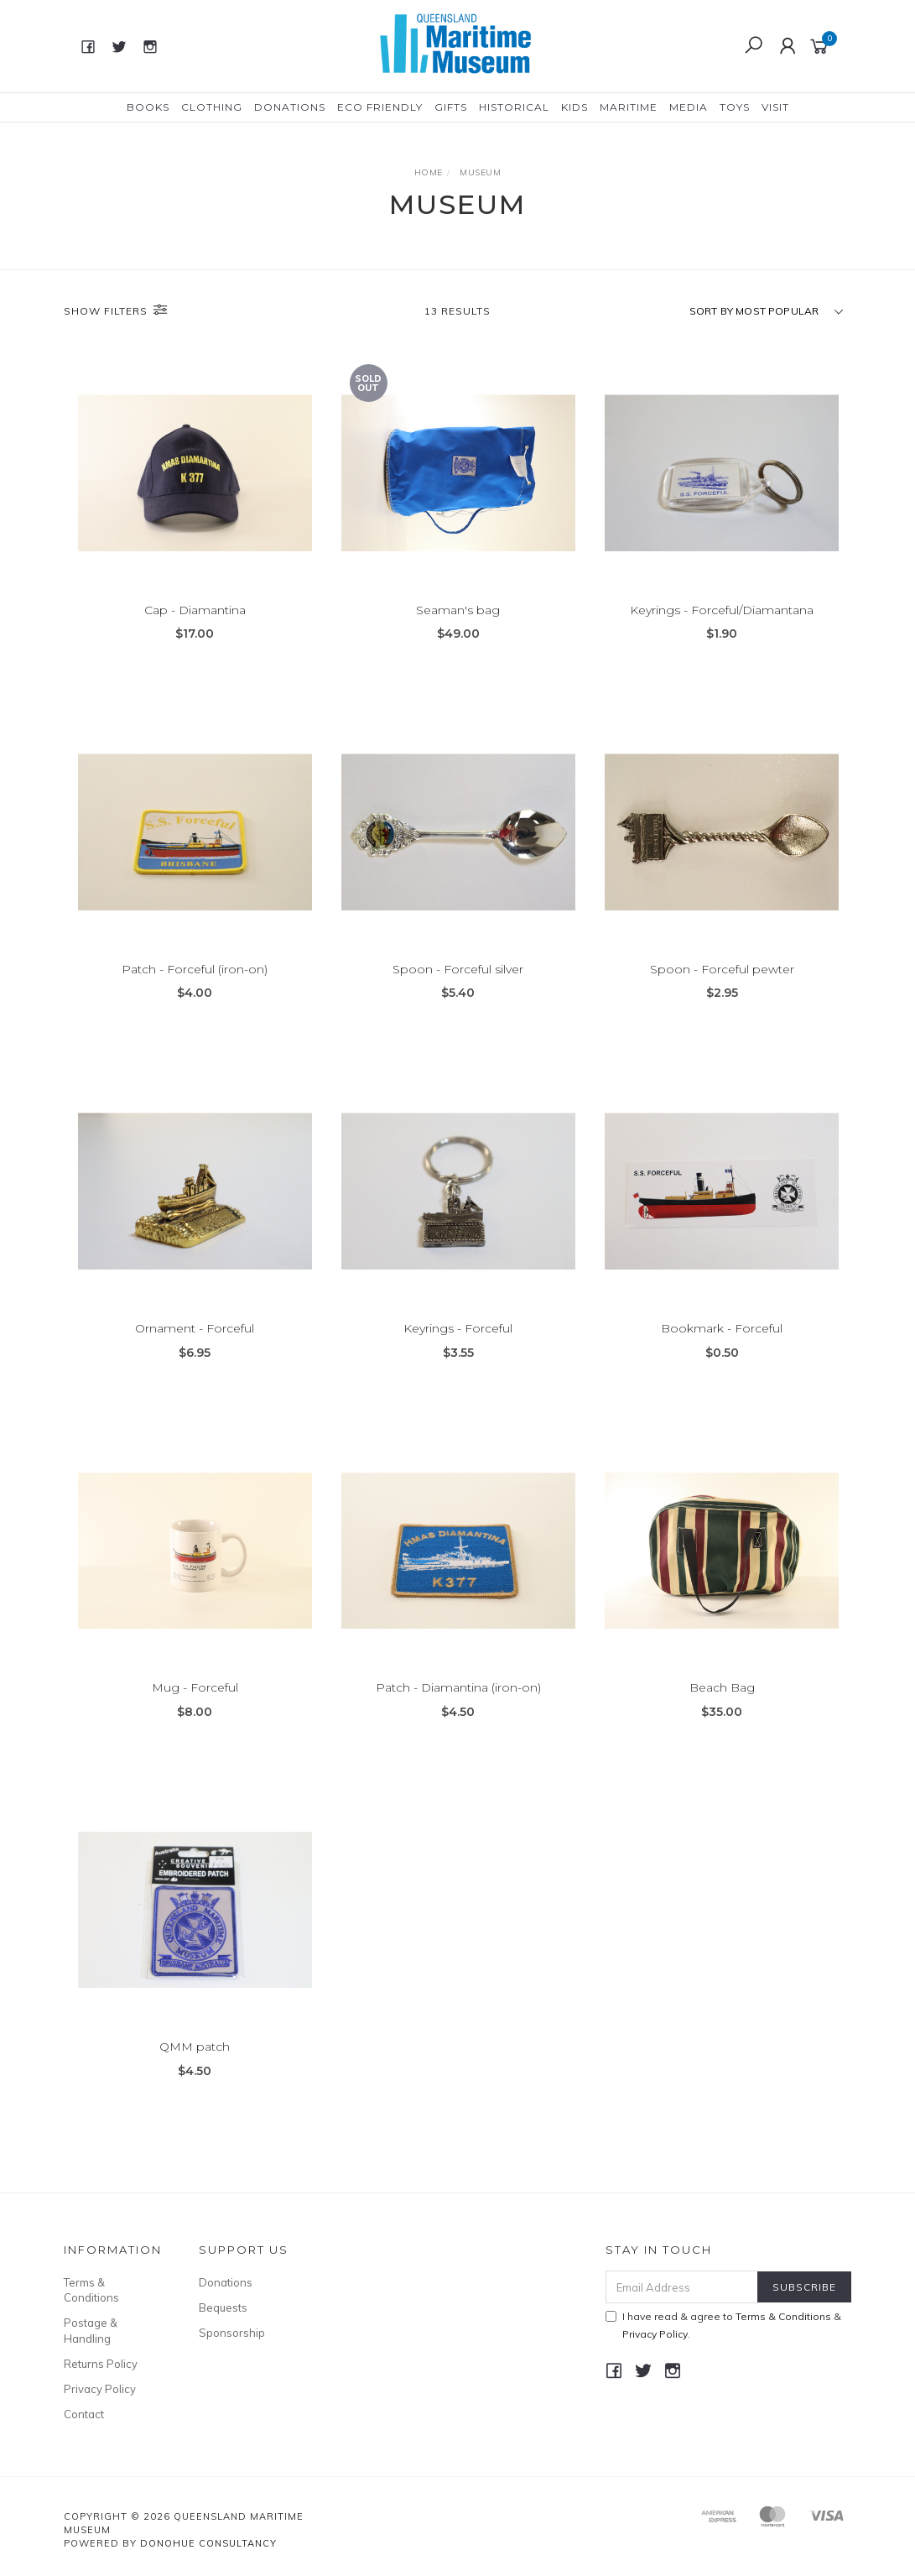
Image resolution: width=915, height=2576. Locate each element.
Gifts (450, 107)
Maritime (629, 107)
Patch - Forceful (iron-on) (195, 987)
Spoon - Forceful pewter (722, 987)
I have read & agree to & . (723, 2325)
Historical (514, 107)
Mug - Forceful (195, 1705)
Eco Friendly (380, 107)
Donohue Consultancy (208, 2543)
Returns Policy (101, 2363)
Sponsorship (232, 2332)
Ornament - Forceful (194, 1346)
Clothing (211, 107)
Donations (289, 107)
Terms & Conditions (91, 2290)
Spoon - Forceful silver (458, 987)
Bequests (223, 2307)
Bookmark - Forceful (721, 1346)
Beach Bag (722, 1705)
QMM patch (194, 2065)
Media (688, 107)
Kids (574, 107)
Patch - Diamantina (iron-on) (458, 1705)
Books (148, 107)
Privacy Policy (100, 2389)
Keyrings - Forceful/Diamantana (722, 610)
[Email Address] (682, 2287)
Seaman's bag (458, 610)
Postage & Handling (90, 2330)
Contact (84, 2414)
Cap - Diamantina (195, 610)
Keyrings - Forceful (457, 1346)
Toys (735, 107)
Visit (775, 107)
